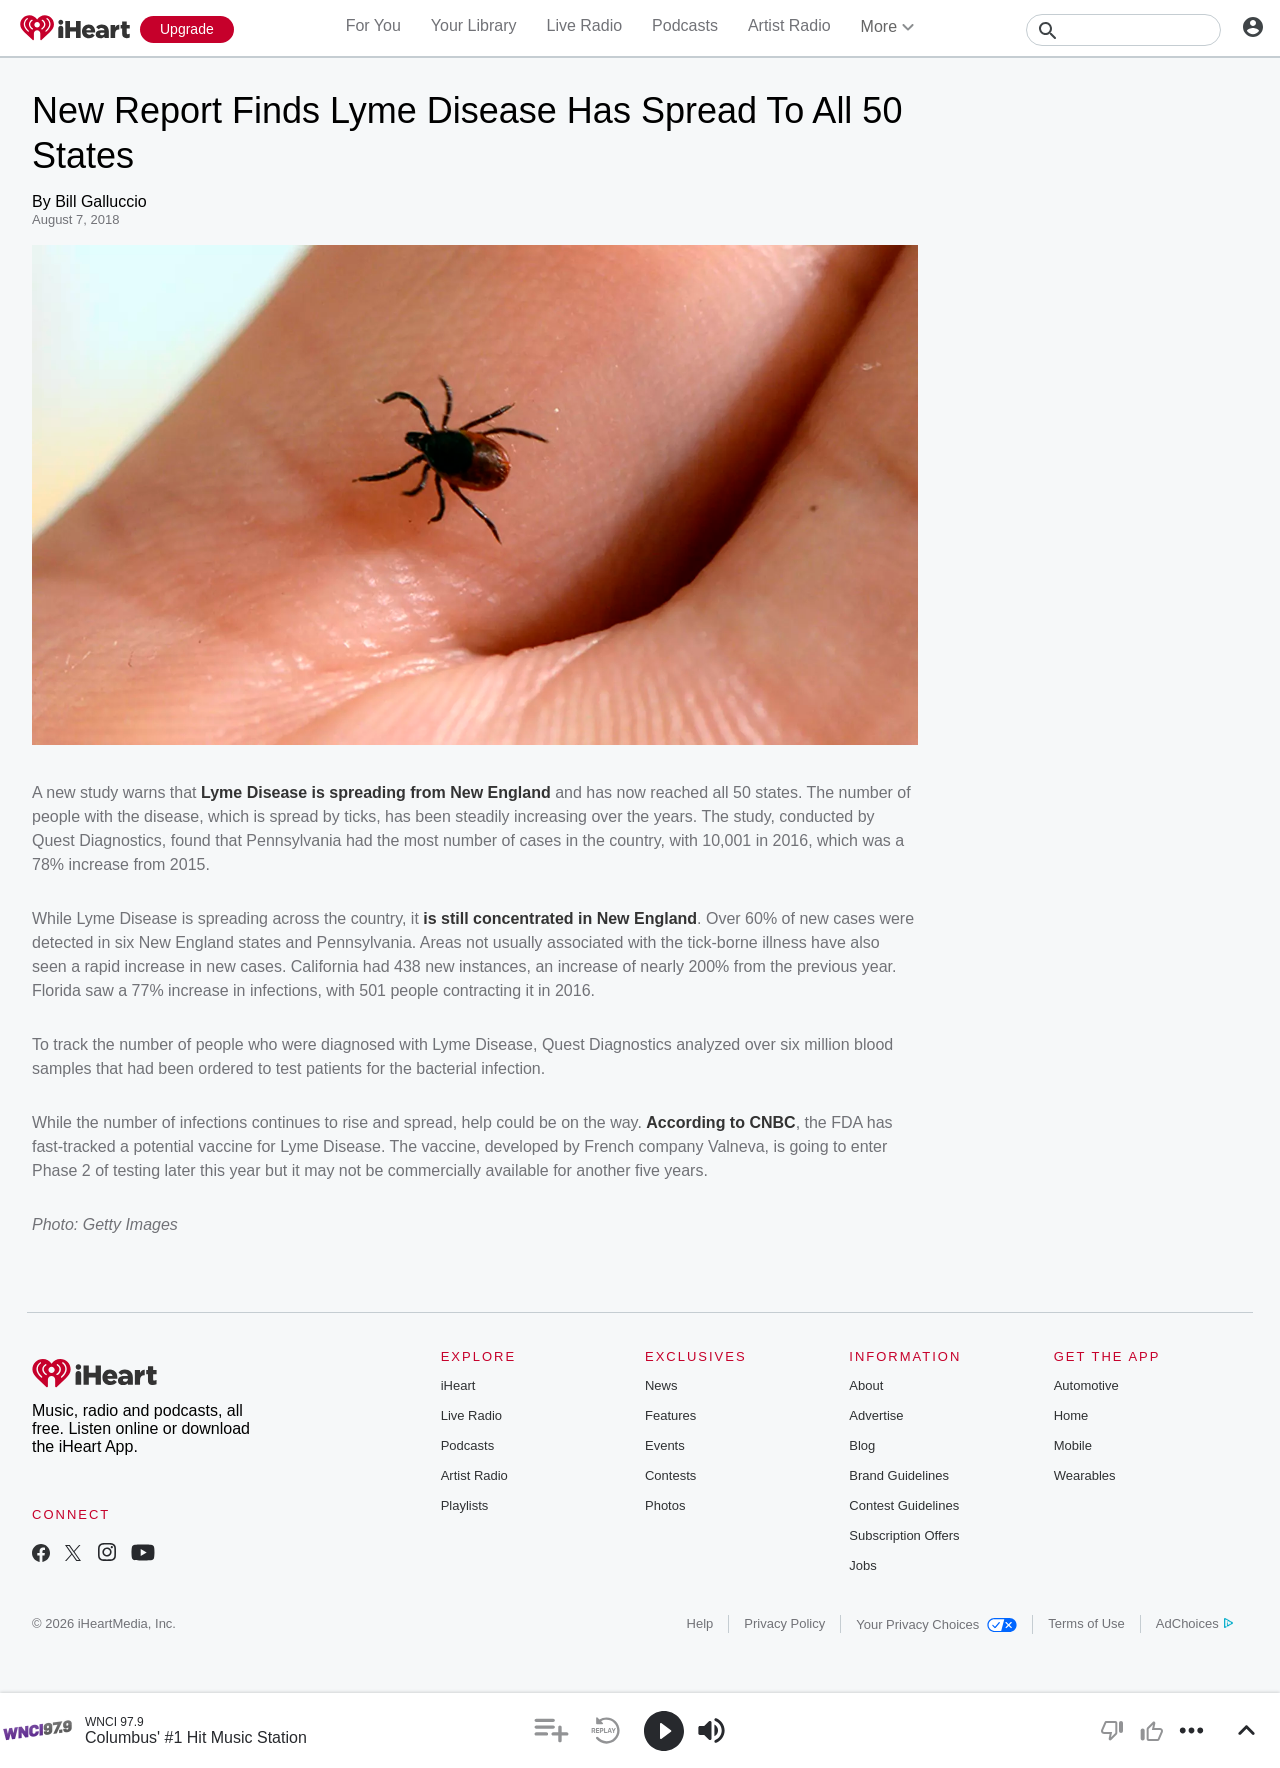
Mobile (1073, 1445)
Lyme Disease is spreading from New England (374, 792)
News (661, 1385)
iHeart (458, 1385)
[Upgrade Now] (187, 29)
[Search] (1123, 30)
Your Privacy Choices (936, 1624)
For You (373, 25)
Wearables (1085, 1475)
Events (665, 1445)
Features (670, 1415)
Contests (670, 1475)
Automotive (1086, 1385)
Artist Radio (789, 25)
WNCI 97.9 (114, 1722)
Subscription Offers (904, 1535)
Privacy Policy (784, 1623)
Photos (665, 1505)
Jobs (862, 1565)
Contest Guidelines (904, 1505)
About (866, 1385)
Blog (862, 1445)
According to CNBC (720, 1122)
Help (700, 1623)
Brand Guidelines (899, 1475)
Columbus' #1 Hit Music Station (196, 1737)
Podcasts (685, 25)
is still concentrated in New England (560, 918)
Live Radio (584, 25)
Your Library (474, 25)
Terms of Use (1086, 1623)
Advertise (876, 1415)
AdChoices (1194, 1623)
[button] (551, 1730)
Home (1071, 1415)
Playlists (465, 1505)
